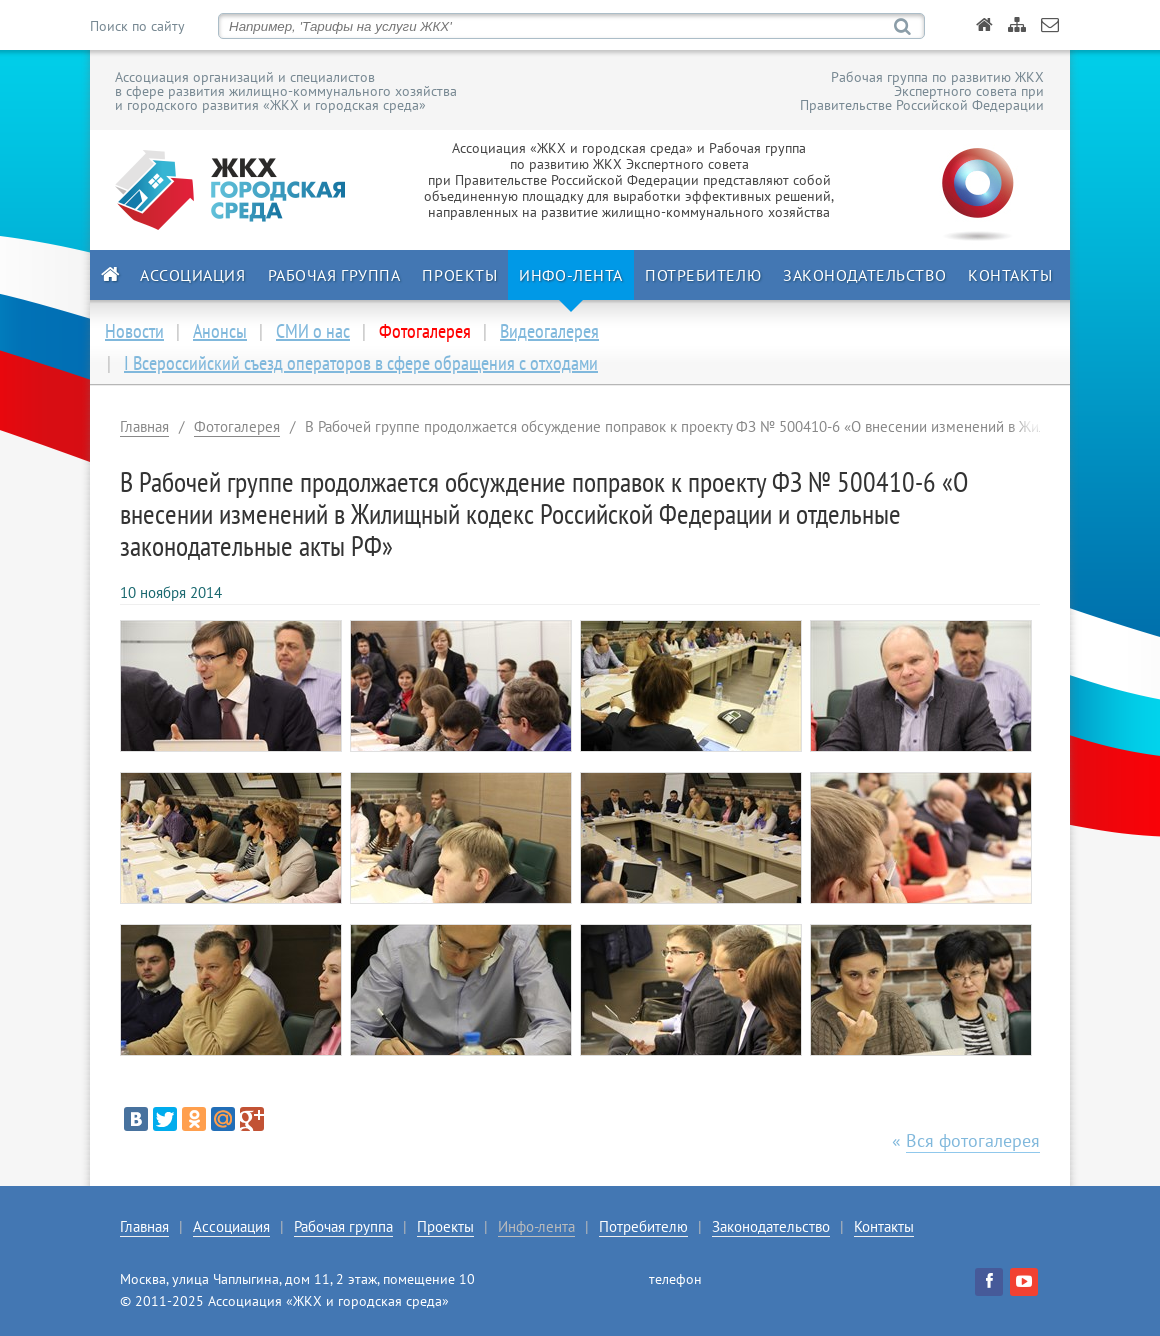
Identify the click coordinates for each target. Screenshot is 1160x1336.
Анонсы (220, 331)
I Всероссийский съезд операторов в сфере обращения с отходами (361, 363)
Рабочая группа (334, 275)
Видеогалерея (549, 331)
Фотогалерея (237, 426)
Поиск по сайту (137, 26)
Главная (144, 426)
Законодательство (864, 275)
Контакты (1010, 275)
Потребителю (703, 275)
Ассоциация (193, 275)
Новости (134, 331)
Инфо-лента (571, 275)
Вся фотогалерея (973, 1140)
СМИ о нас (313, 331)
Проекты (459, 275)
